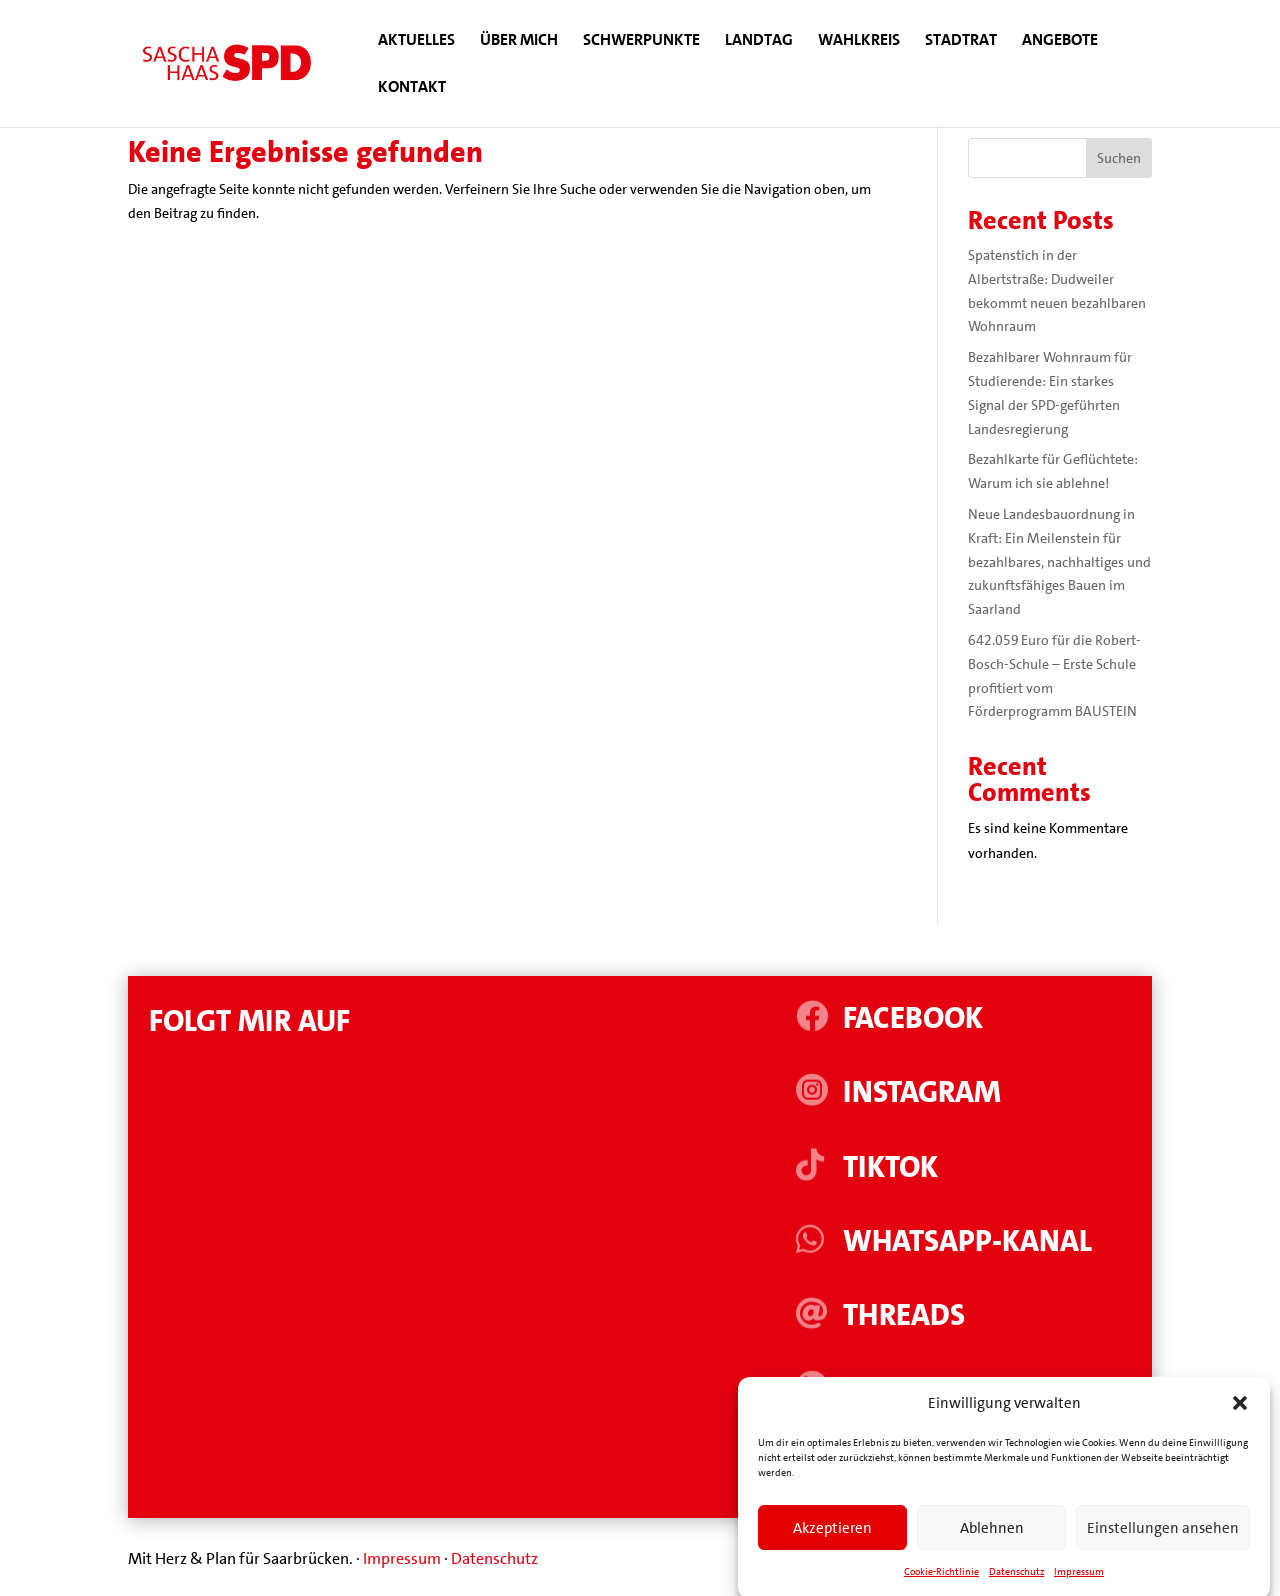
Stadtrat (961, 41)
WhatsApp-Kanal (967, 1241)
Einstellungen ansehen (1163, 1548)
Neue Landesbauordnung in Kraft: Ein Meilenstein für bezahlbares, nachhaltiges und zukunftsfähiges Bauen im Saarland (1059, 561)
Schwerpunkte (641, 41)
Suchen (1119, 158)
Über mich (519, 41)
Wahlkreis (859, 41)
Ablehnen (992, 1548)
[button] (1240, 1423)
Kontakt (412, 88)
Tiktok (890, 1167)
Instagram (922, 1092)
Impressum (402, 1558)
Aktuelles (416, 41)
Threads (904, 1315)
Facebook (913, 1018)
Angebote (1060, 41)
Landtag (759, 41)
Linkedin (906, 1389)
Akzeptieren (832, 1548)
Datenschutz (494, 1558)
